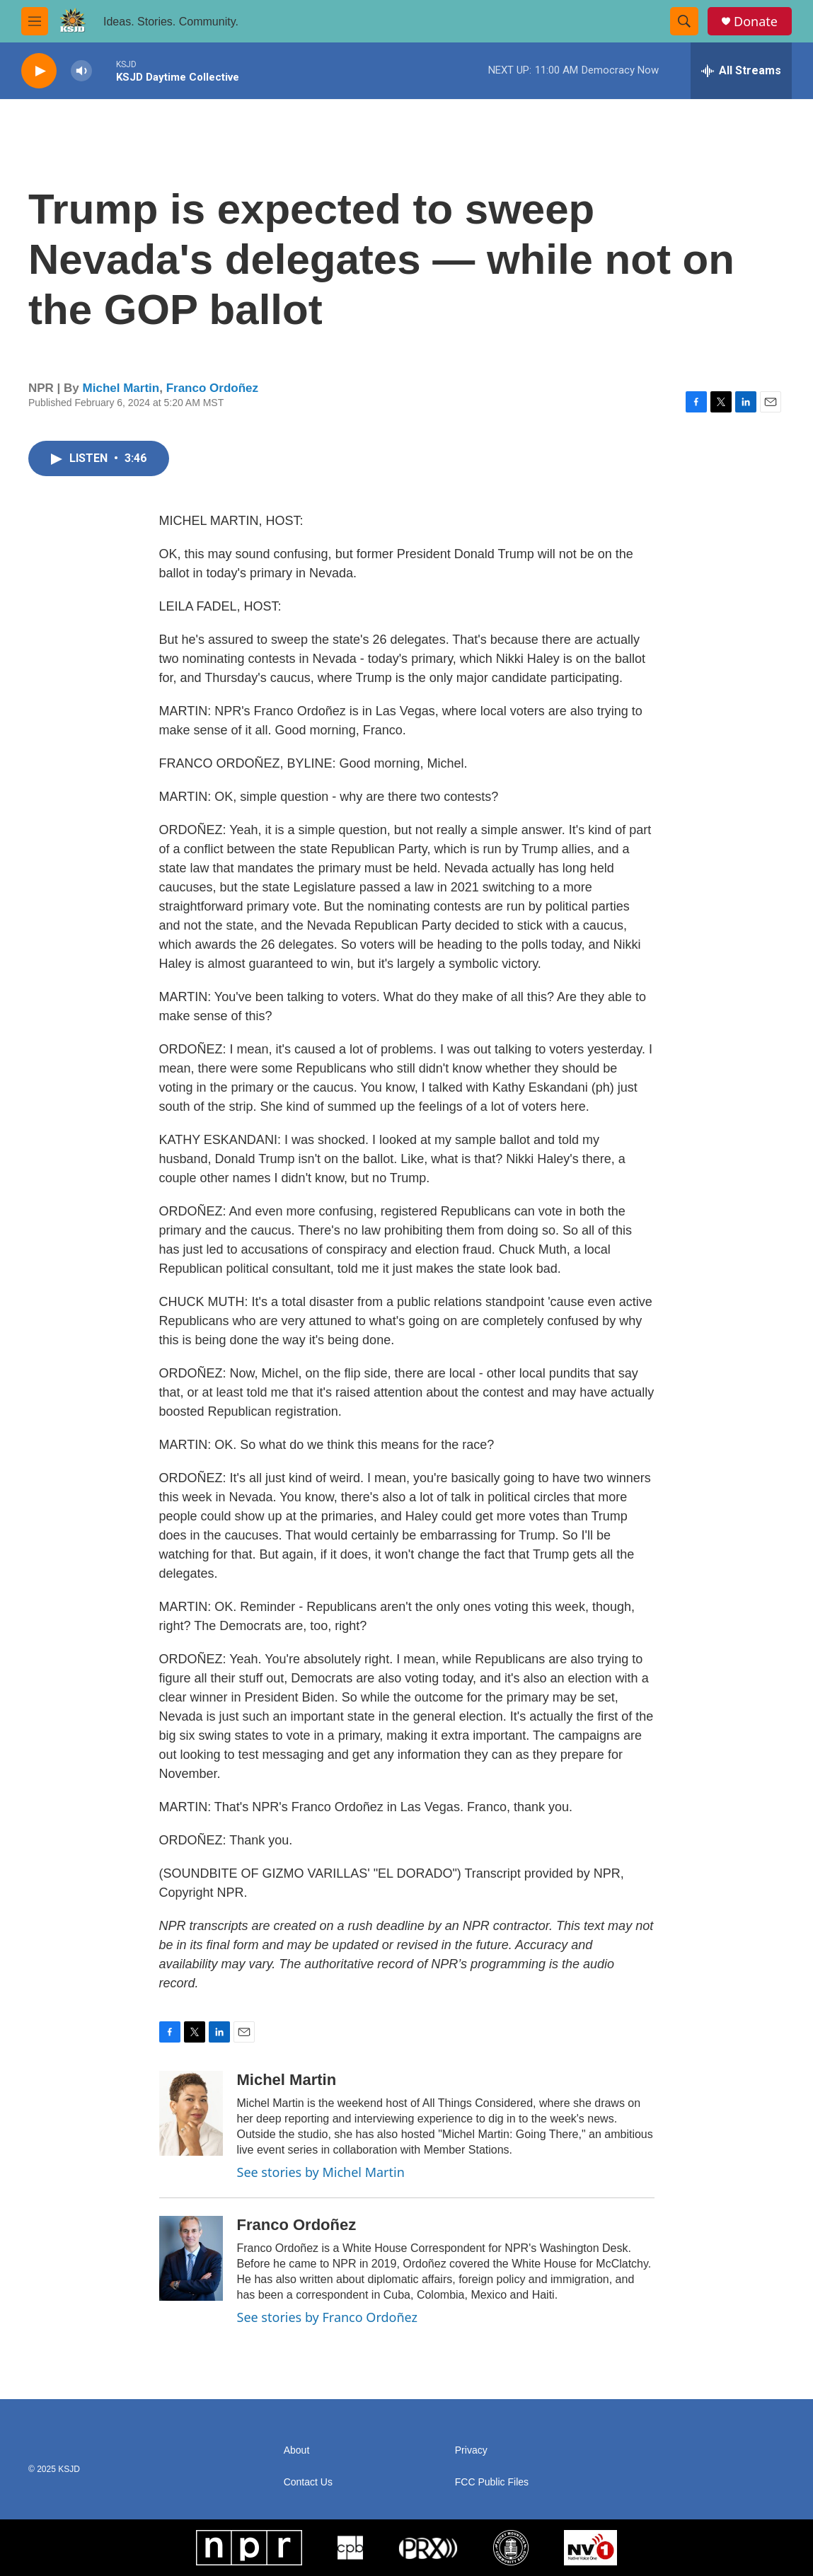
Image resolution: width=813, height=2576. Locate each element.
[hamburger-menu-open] (34, 21)
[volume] (81, 71)
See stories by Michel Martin (321, 2172)
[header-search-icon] (684, 21)
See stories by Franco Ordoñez (327, 2317)
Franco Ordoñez (212, 388)
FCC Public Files (492, 2482)
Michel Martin (121, 388)
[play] (39, 71)
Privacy (471, 2450)
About (297, 2450)
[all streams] (741, 70)
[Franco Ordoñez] (191, 2258)
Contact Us (308, 2482)
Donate (756, 21)
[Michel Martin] (191, 2113)
